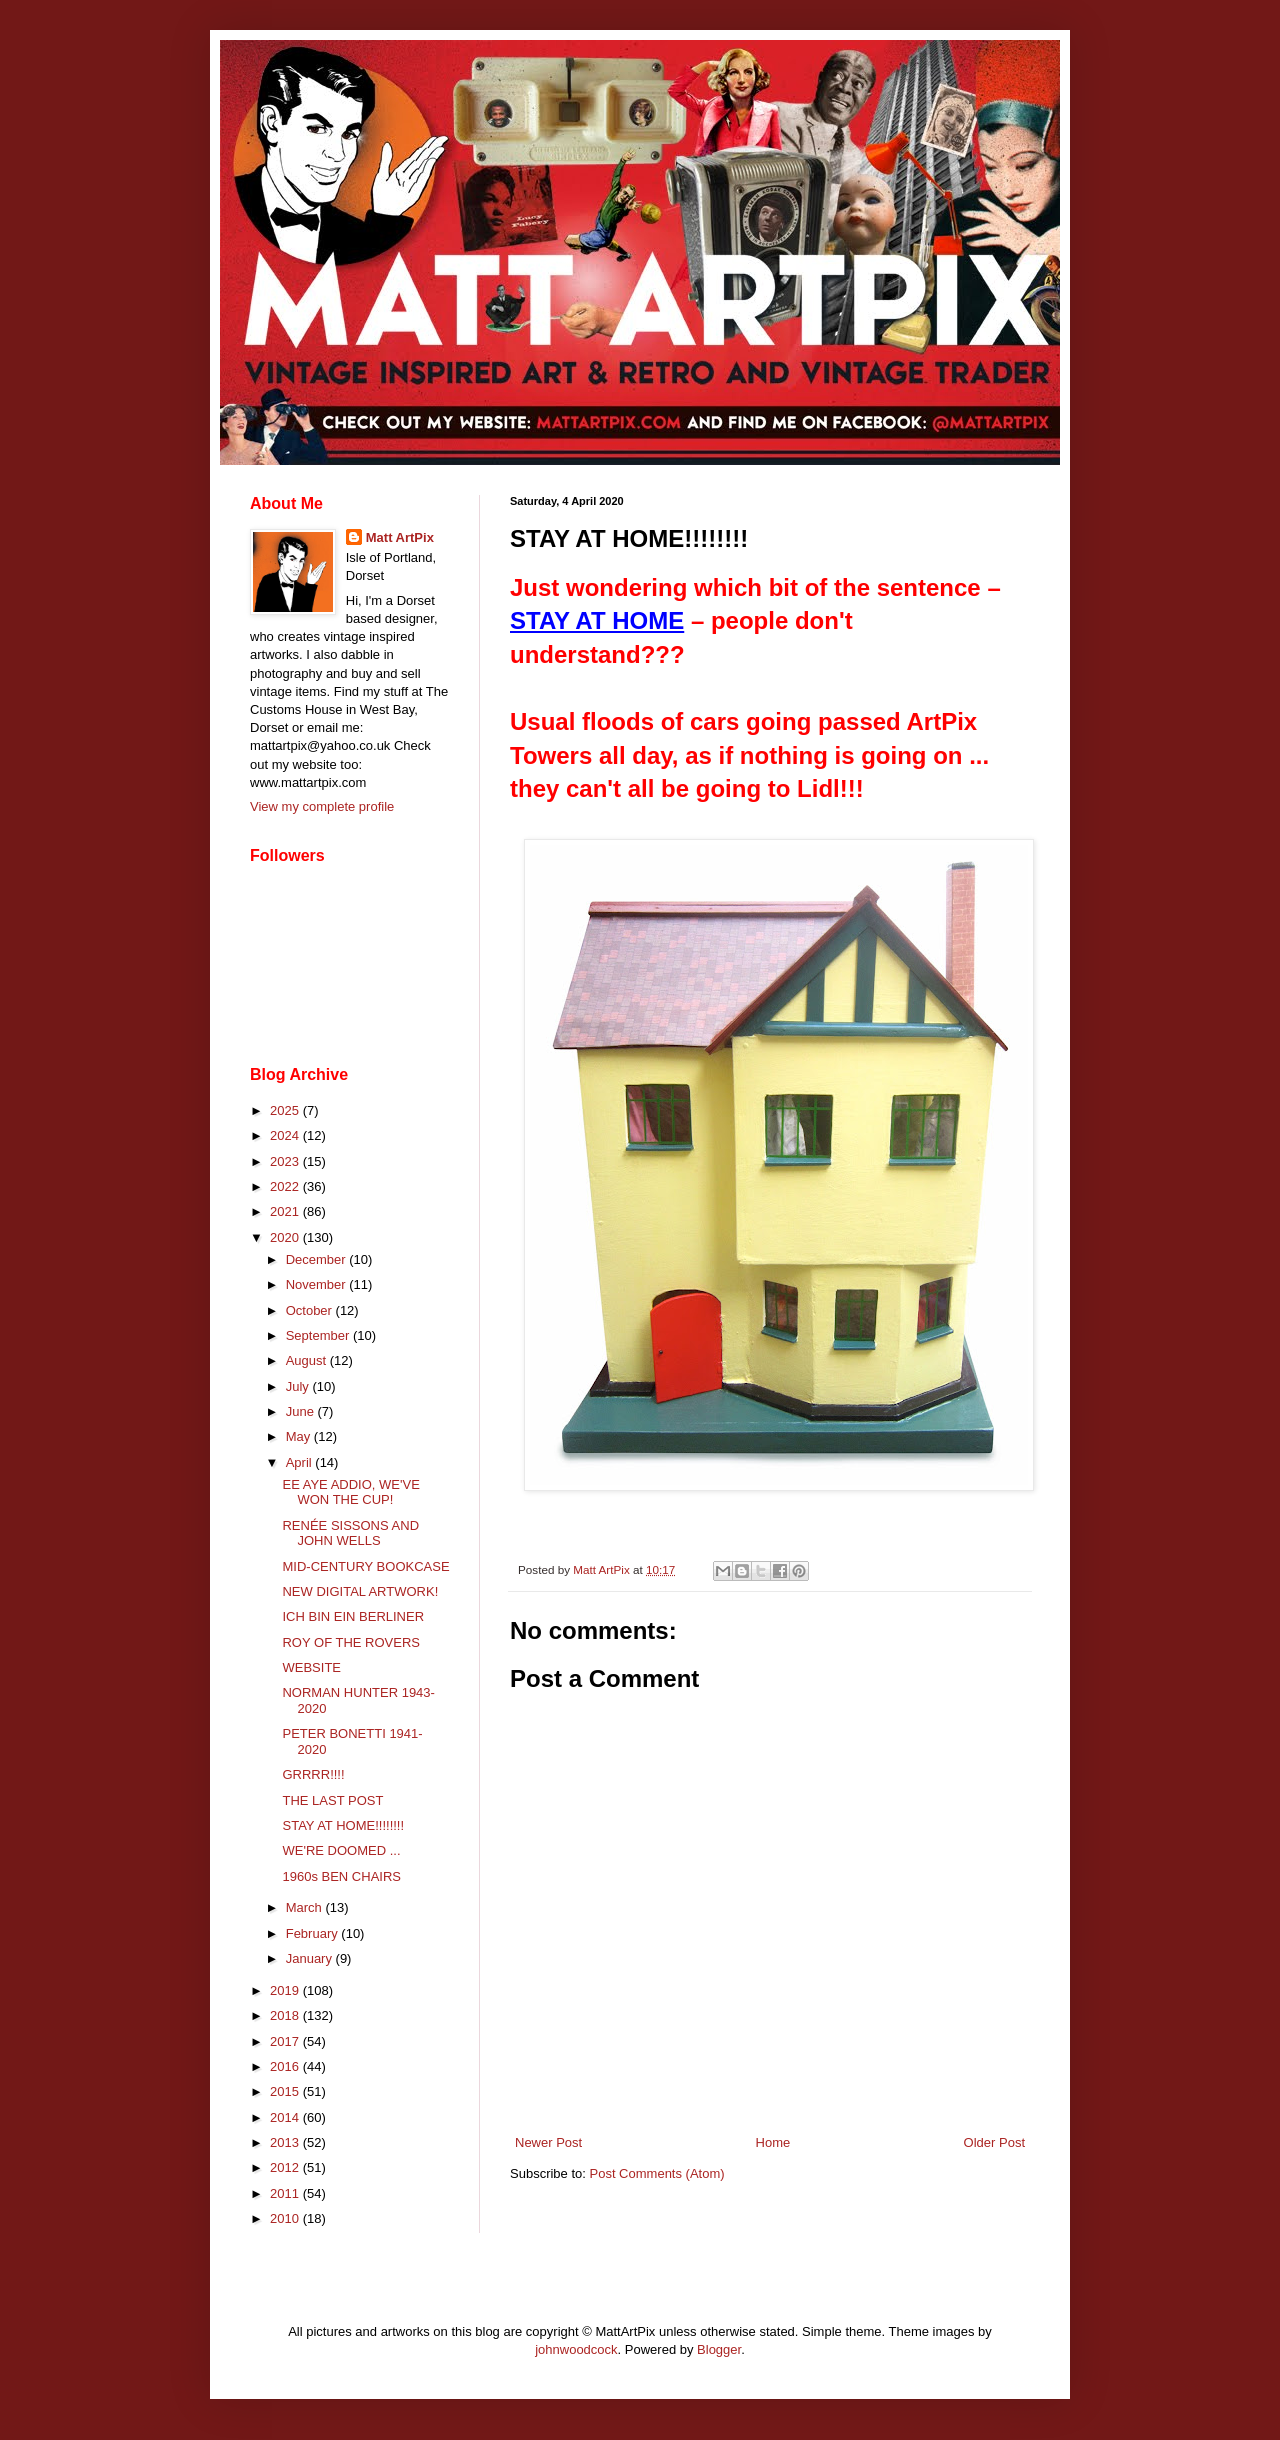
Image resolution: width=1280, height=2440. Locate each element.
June (302, 1411)
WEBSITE (311, 1667)
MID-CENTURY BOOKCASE (365, 1566)
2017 (286, 2041)
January (311, 1958)
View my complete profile (322, 806)
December (318, 1259)
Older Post (994, 2142)
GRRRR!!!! (313, 1774)
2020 (286, 1237)
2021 (286, 1211)
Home (773, 2142)
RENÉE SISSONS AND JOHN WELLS (350, 1533)
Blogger (719, 2349)
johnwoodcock (576, 2349)
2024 (286, 1135)
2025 (286, 1110)
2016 (286, 2066)
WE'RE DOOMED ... (341, 1850)
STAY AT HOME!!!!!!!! (343, 1825)
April (301, 1462)
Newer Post (548, 2142)
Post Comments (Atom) (657, 2173)
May (300, 1436)
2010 (286, 2218)
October (311, 1310)
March (306, 1907)
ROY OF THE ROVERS (351, 1642)
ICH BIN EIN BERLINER (353, 1616)
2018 (286, 2015)
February (314, 1933)
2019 (286, 1990)
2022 (286, 1186)
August (308, 1360)
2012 (286, 2167)
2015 (286, 2091)
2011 (286, 2193)
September (319, 1335)
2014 (286, 2117)
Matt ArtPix (400, 537)
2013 (286, 2142)
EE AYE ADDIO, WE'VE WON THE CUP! (350, 1492)
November (318, 1284)
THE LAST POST (332, 1800)
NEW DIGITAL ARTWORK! (360, 1591)
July (299, 1386)
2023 (286, 1161)
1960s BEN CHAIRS (341, 1876)
